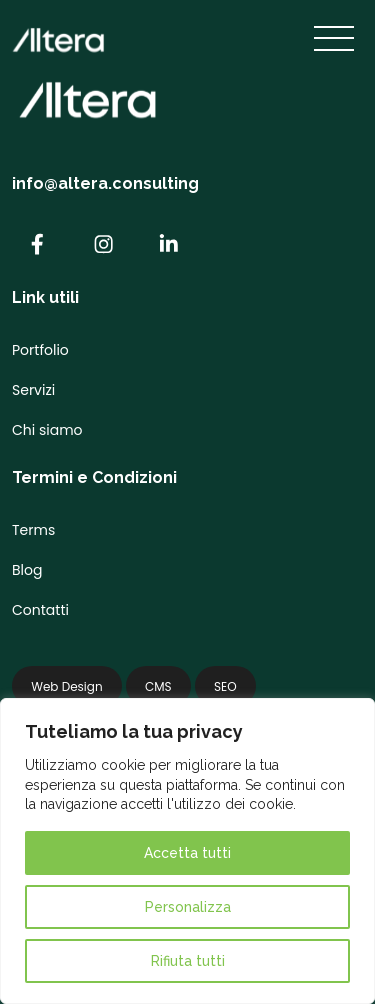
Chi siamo (47, 430)
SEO (225, 686)
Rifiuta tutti (188, 961)
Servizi (33, 390)
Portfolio (40, 350)
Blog (27, 570)
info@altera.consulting (105, 183)
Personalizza (188, 907)
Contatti (40, 610)
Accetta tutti (187, 853)
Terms (33, 530)
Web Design (66, 686)
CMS (158, 686)
